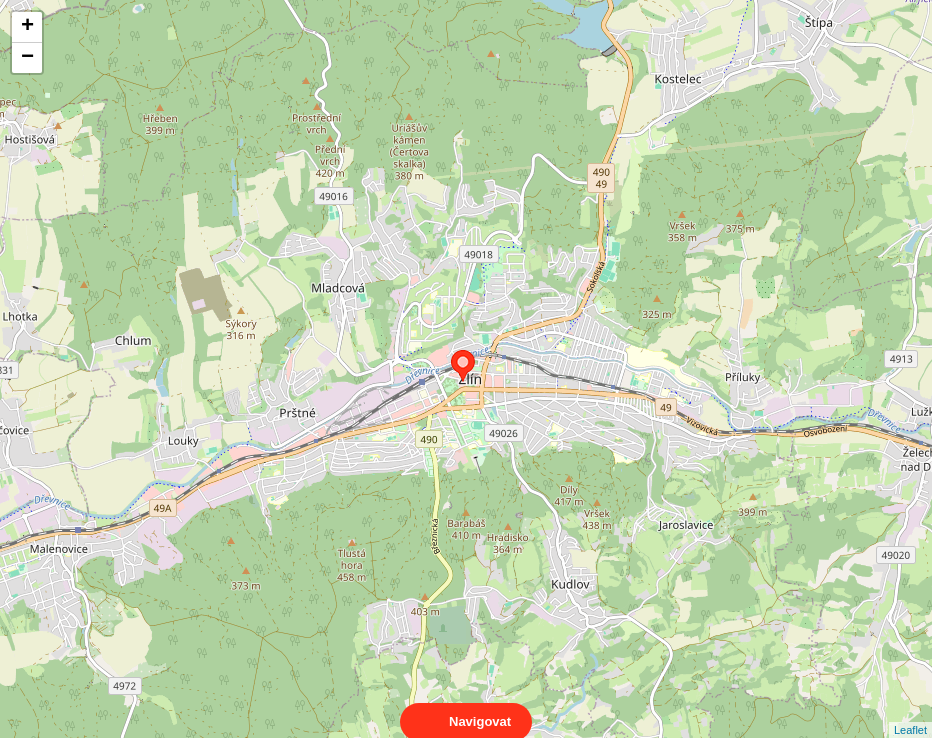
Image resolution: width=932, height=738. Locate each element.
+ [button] (27, 27)
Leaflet (910, 712)
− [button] (27, 58)
